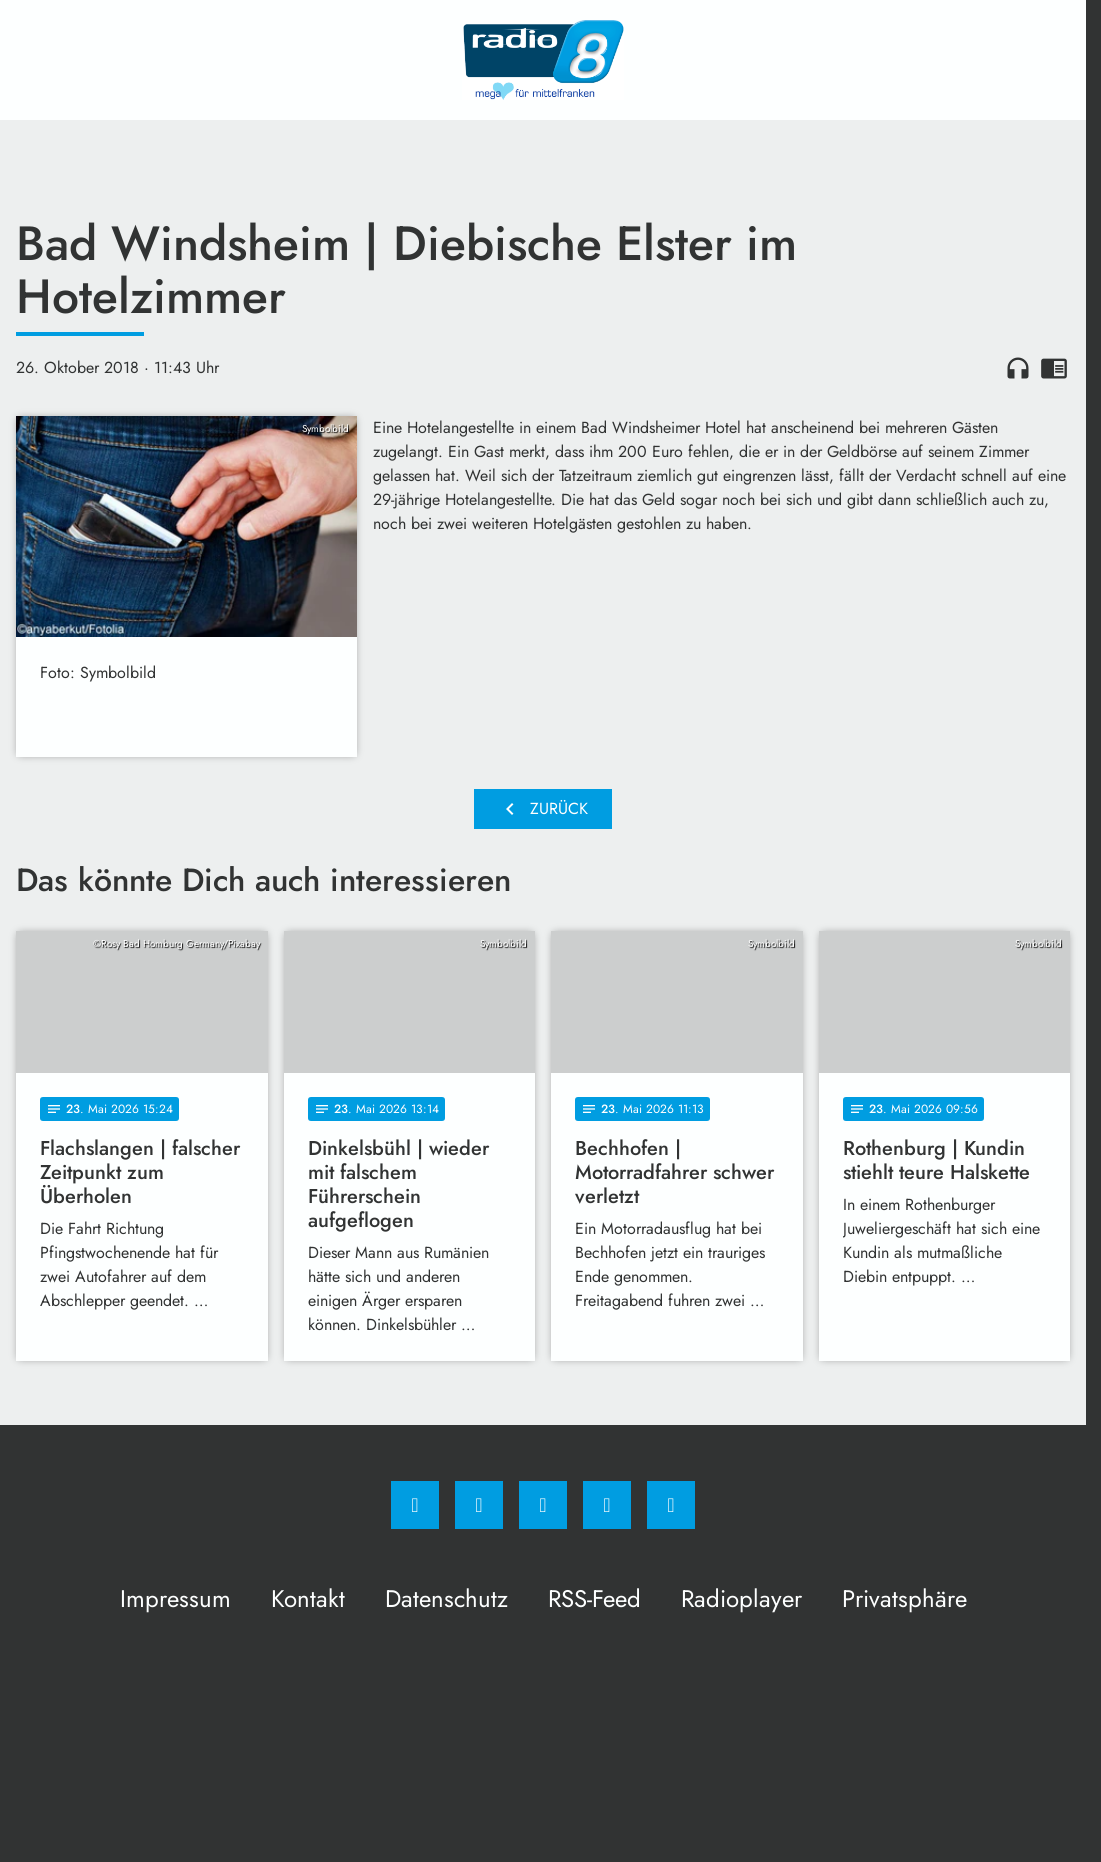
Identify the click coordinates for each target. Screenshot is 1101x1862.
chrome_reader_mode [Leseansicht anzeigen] (1054, 368)
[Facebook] (415, 1505)
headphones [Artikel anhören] (1018, 368)
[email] (671, 1505)
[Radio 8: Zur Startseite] (543, 60)
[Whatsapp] (543, 1505)
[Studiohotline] (607, 1505)
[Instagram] (479, 1505)
